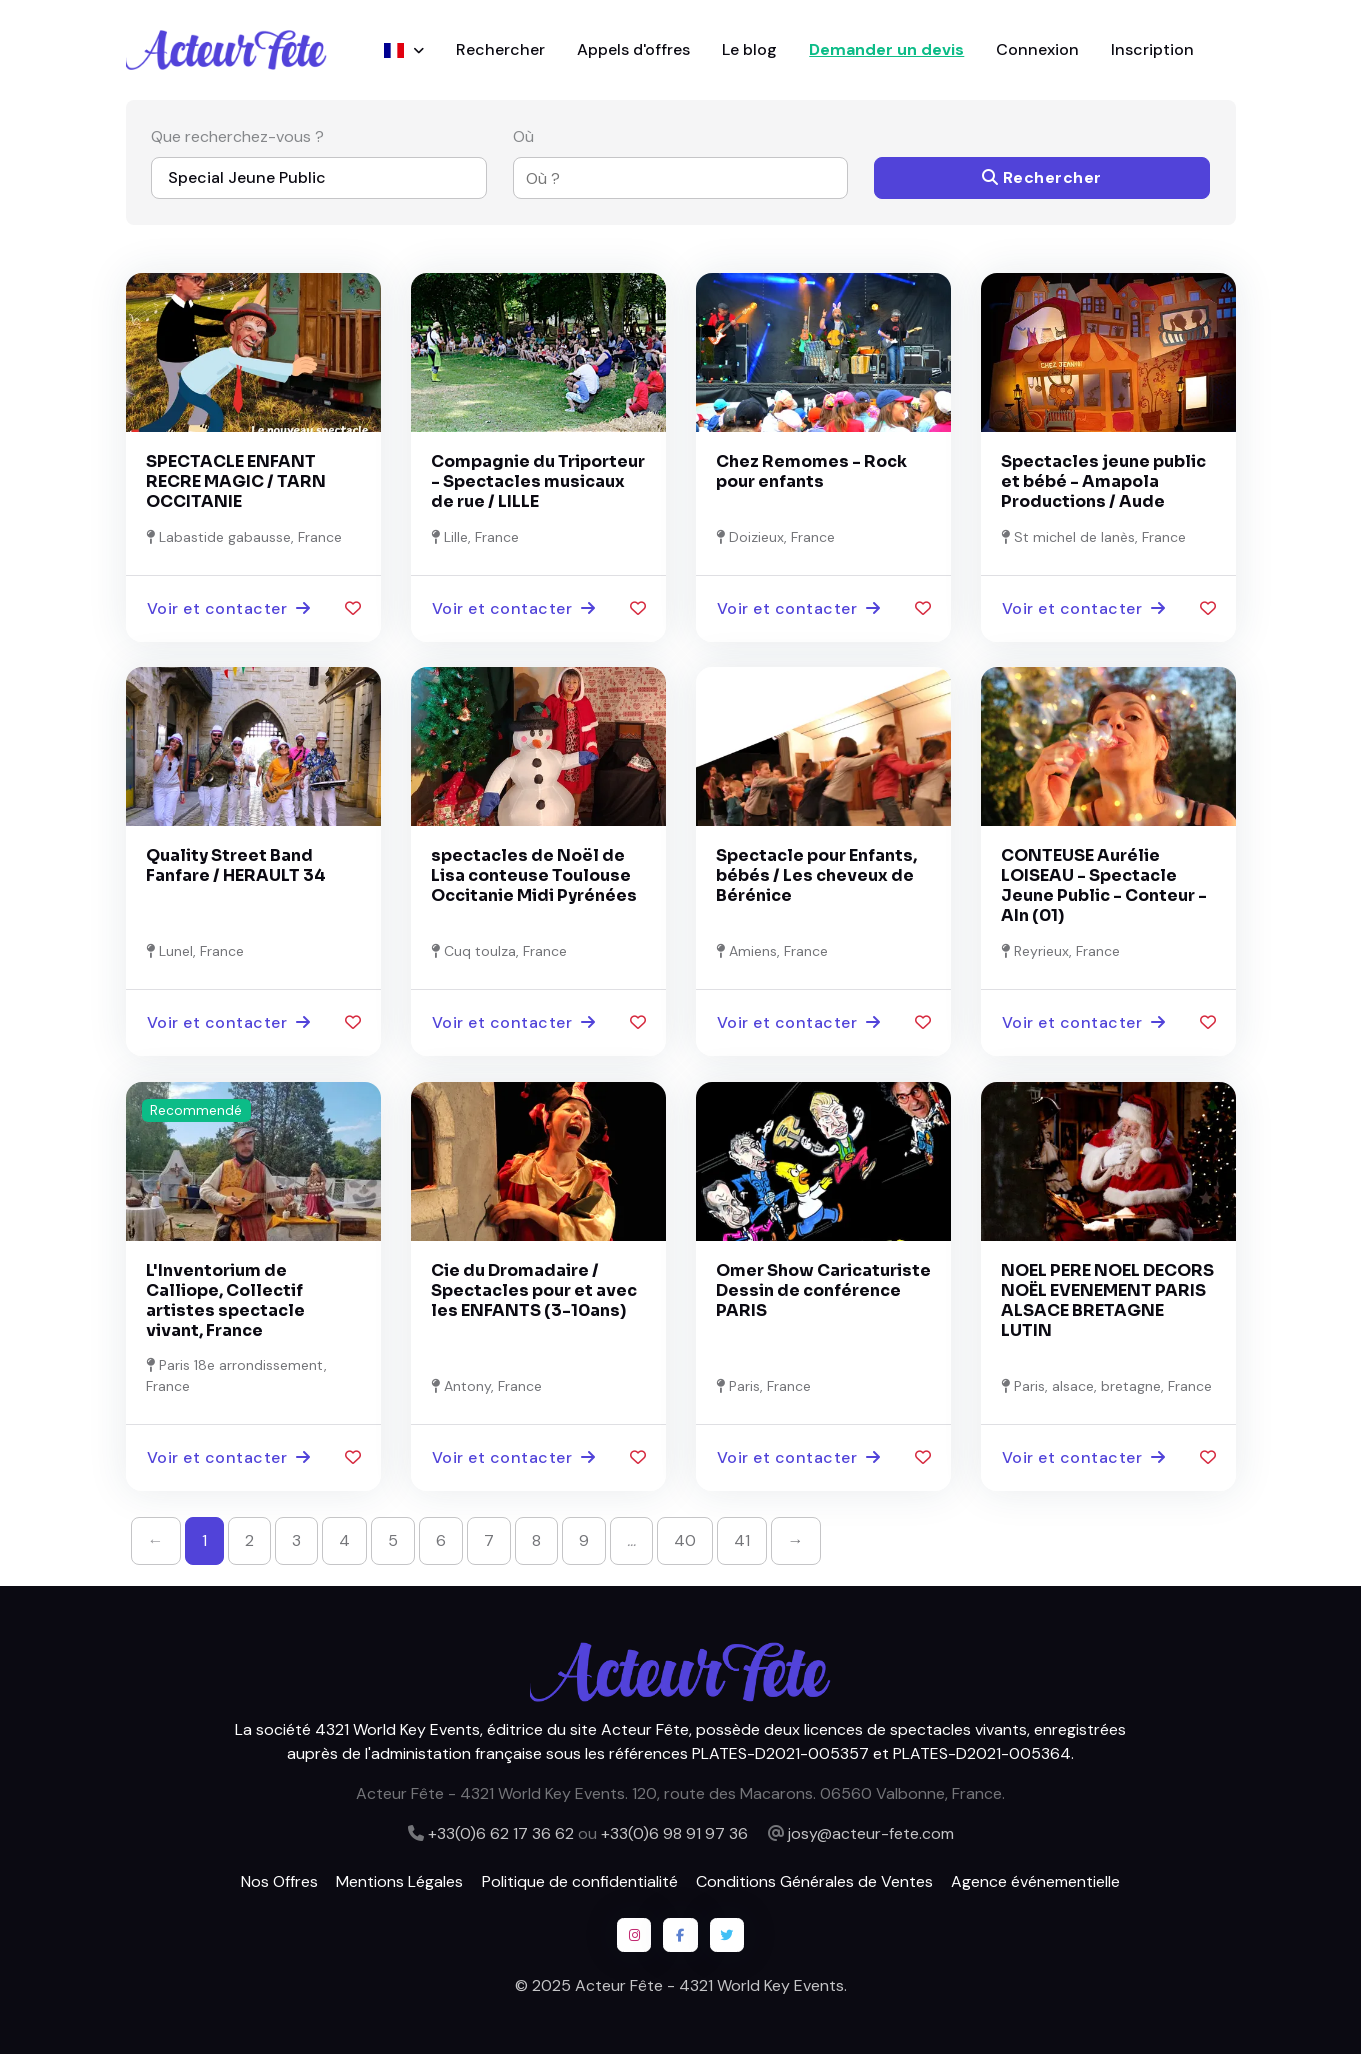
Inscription (1152, 49)
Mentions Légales (399, 1881)
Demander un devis (886, 49)
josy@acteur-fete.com (871, 1833)
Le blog (749, 49)
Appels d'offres (633, 49)
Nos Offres (279, 1881)
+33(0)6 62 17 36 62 (501, 1833)
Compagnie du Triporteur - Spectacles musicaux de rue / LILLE (538, 481)
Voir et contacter (229, 608)
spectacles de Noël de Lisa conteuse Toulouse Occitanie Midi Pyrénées (534, 876)
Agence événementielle (1035, 1881)
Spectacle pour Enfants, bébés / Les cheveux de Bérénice (816, 876)
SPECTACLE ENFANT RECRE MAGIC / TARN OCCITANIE (236, 481)
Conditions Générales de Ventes (814, 1881)
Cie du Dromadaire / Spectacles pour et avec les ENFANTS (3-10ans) (534, 1290)
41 (742, 1540)
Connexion (1037, 49)
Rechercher (500, 49)
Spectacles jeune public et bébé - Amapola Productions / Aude (1103, 481)
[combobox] (669, 179)
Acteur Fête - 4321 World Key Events (709, 1986)
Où (523, 137)
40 (685, 1540)
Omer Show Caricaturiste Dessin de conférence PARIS (823, 1290)
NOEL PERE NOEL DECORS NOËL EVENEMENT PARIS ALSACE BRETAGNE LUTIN (1107, 1300)
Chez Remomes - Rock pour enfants (811, 471)
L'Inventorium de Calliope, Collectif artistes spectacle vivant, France (225, 1300)
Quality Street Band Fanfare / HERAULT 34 (236, 866)
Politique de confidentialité (580, 1881)
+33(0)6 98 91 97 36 (674, 1833)
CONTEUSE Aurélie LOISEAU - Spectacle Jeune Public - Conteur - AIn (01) (1104, 886)
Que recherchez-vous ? (237, 137)
